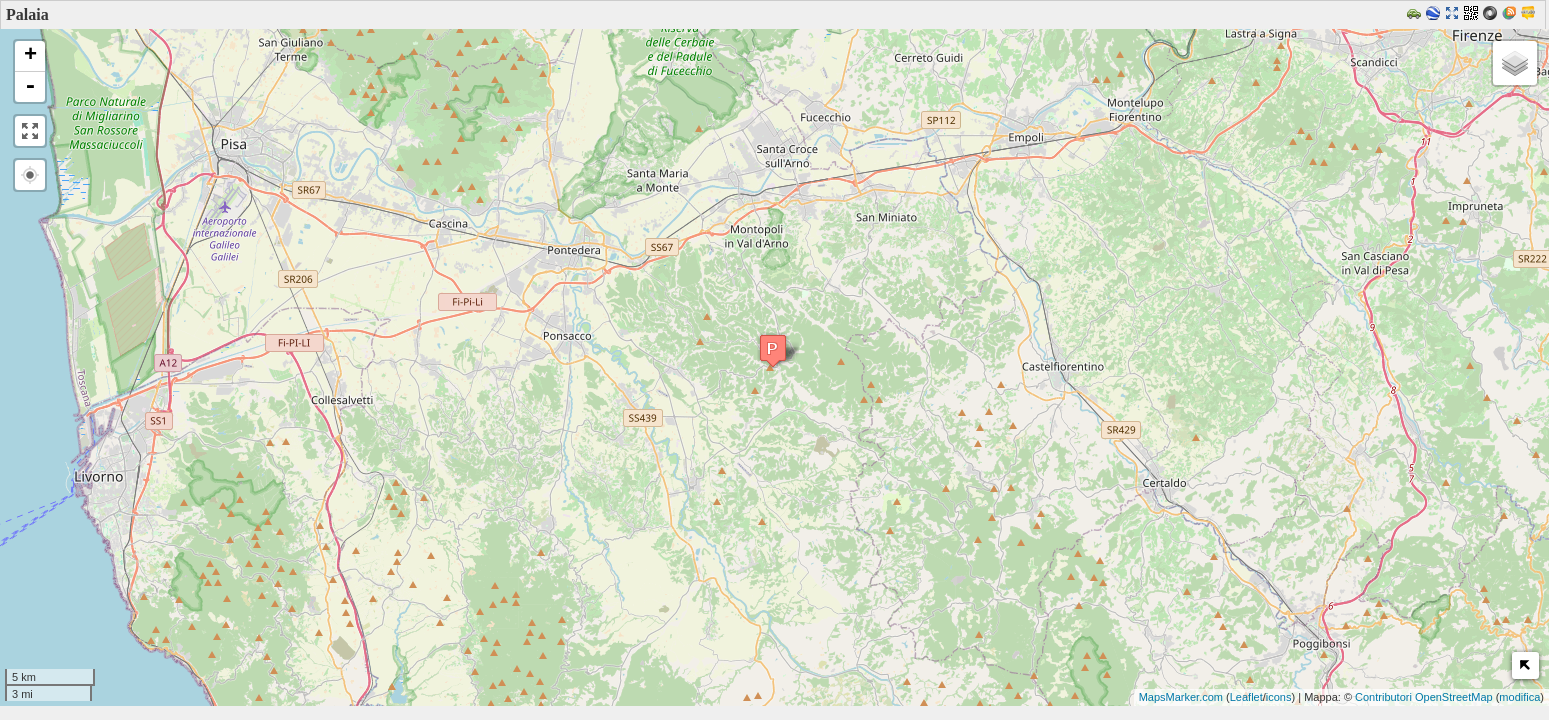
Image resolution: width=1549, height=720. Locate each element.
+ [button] (30, 56)
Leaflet (1246, 697)
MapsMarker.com (1181, 697)
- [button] (30, 87)
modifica (1519, 697)
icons (1279, 697)
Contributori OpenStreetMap (1424, 697)
